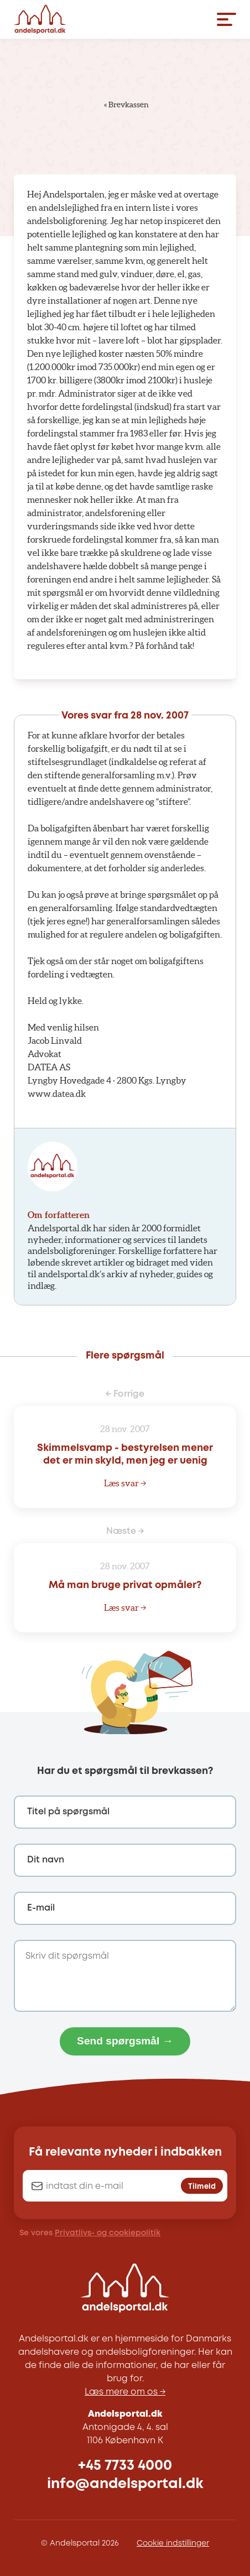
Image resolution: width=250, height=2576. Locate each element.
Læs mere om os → (125, 2392)
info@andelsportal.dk (125, 2484)
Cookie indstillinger (173, 2543)
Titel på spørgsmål (68, 1812)
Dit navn (45, 1860)
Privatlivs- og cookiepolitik (107, 2233)
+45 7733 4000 (125, 2465)
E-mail (41, 1908)
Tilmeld (202, 2186)
